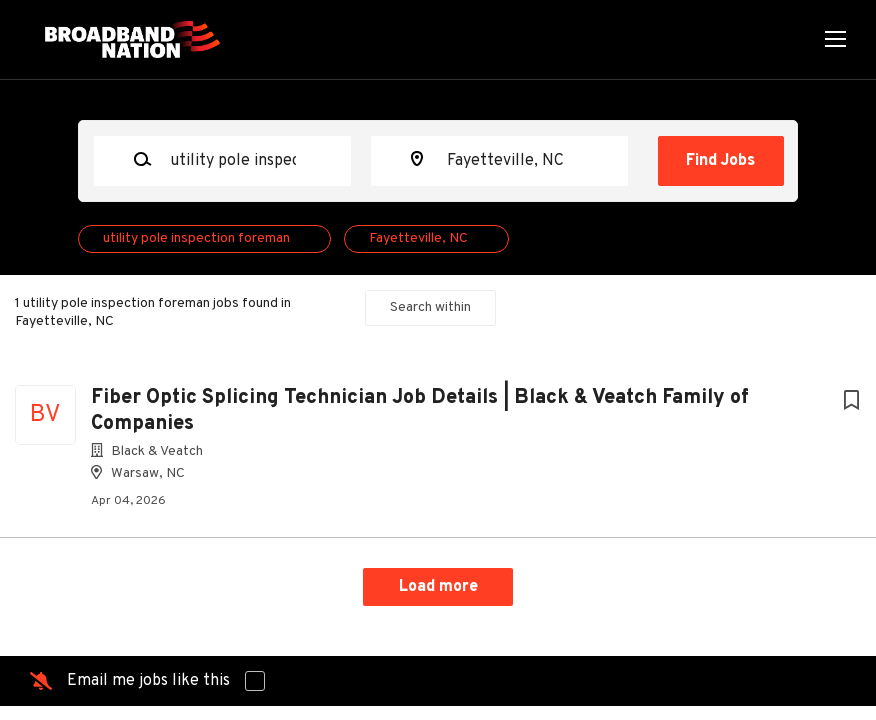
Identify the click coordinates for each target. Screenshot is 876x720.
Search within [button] (430, 307)
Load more (438, 587)
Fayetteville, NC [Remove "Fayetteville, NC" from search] (418, 238)
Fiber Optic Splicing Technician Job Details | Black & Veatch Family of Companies (420, 411)
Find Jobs (720, 161)
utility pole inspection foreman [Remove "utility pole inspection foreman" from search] (196, 238)
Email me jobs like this (148, 681)
